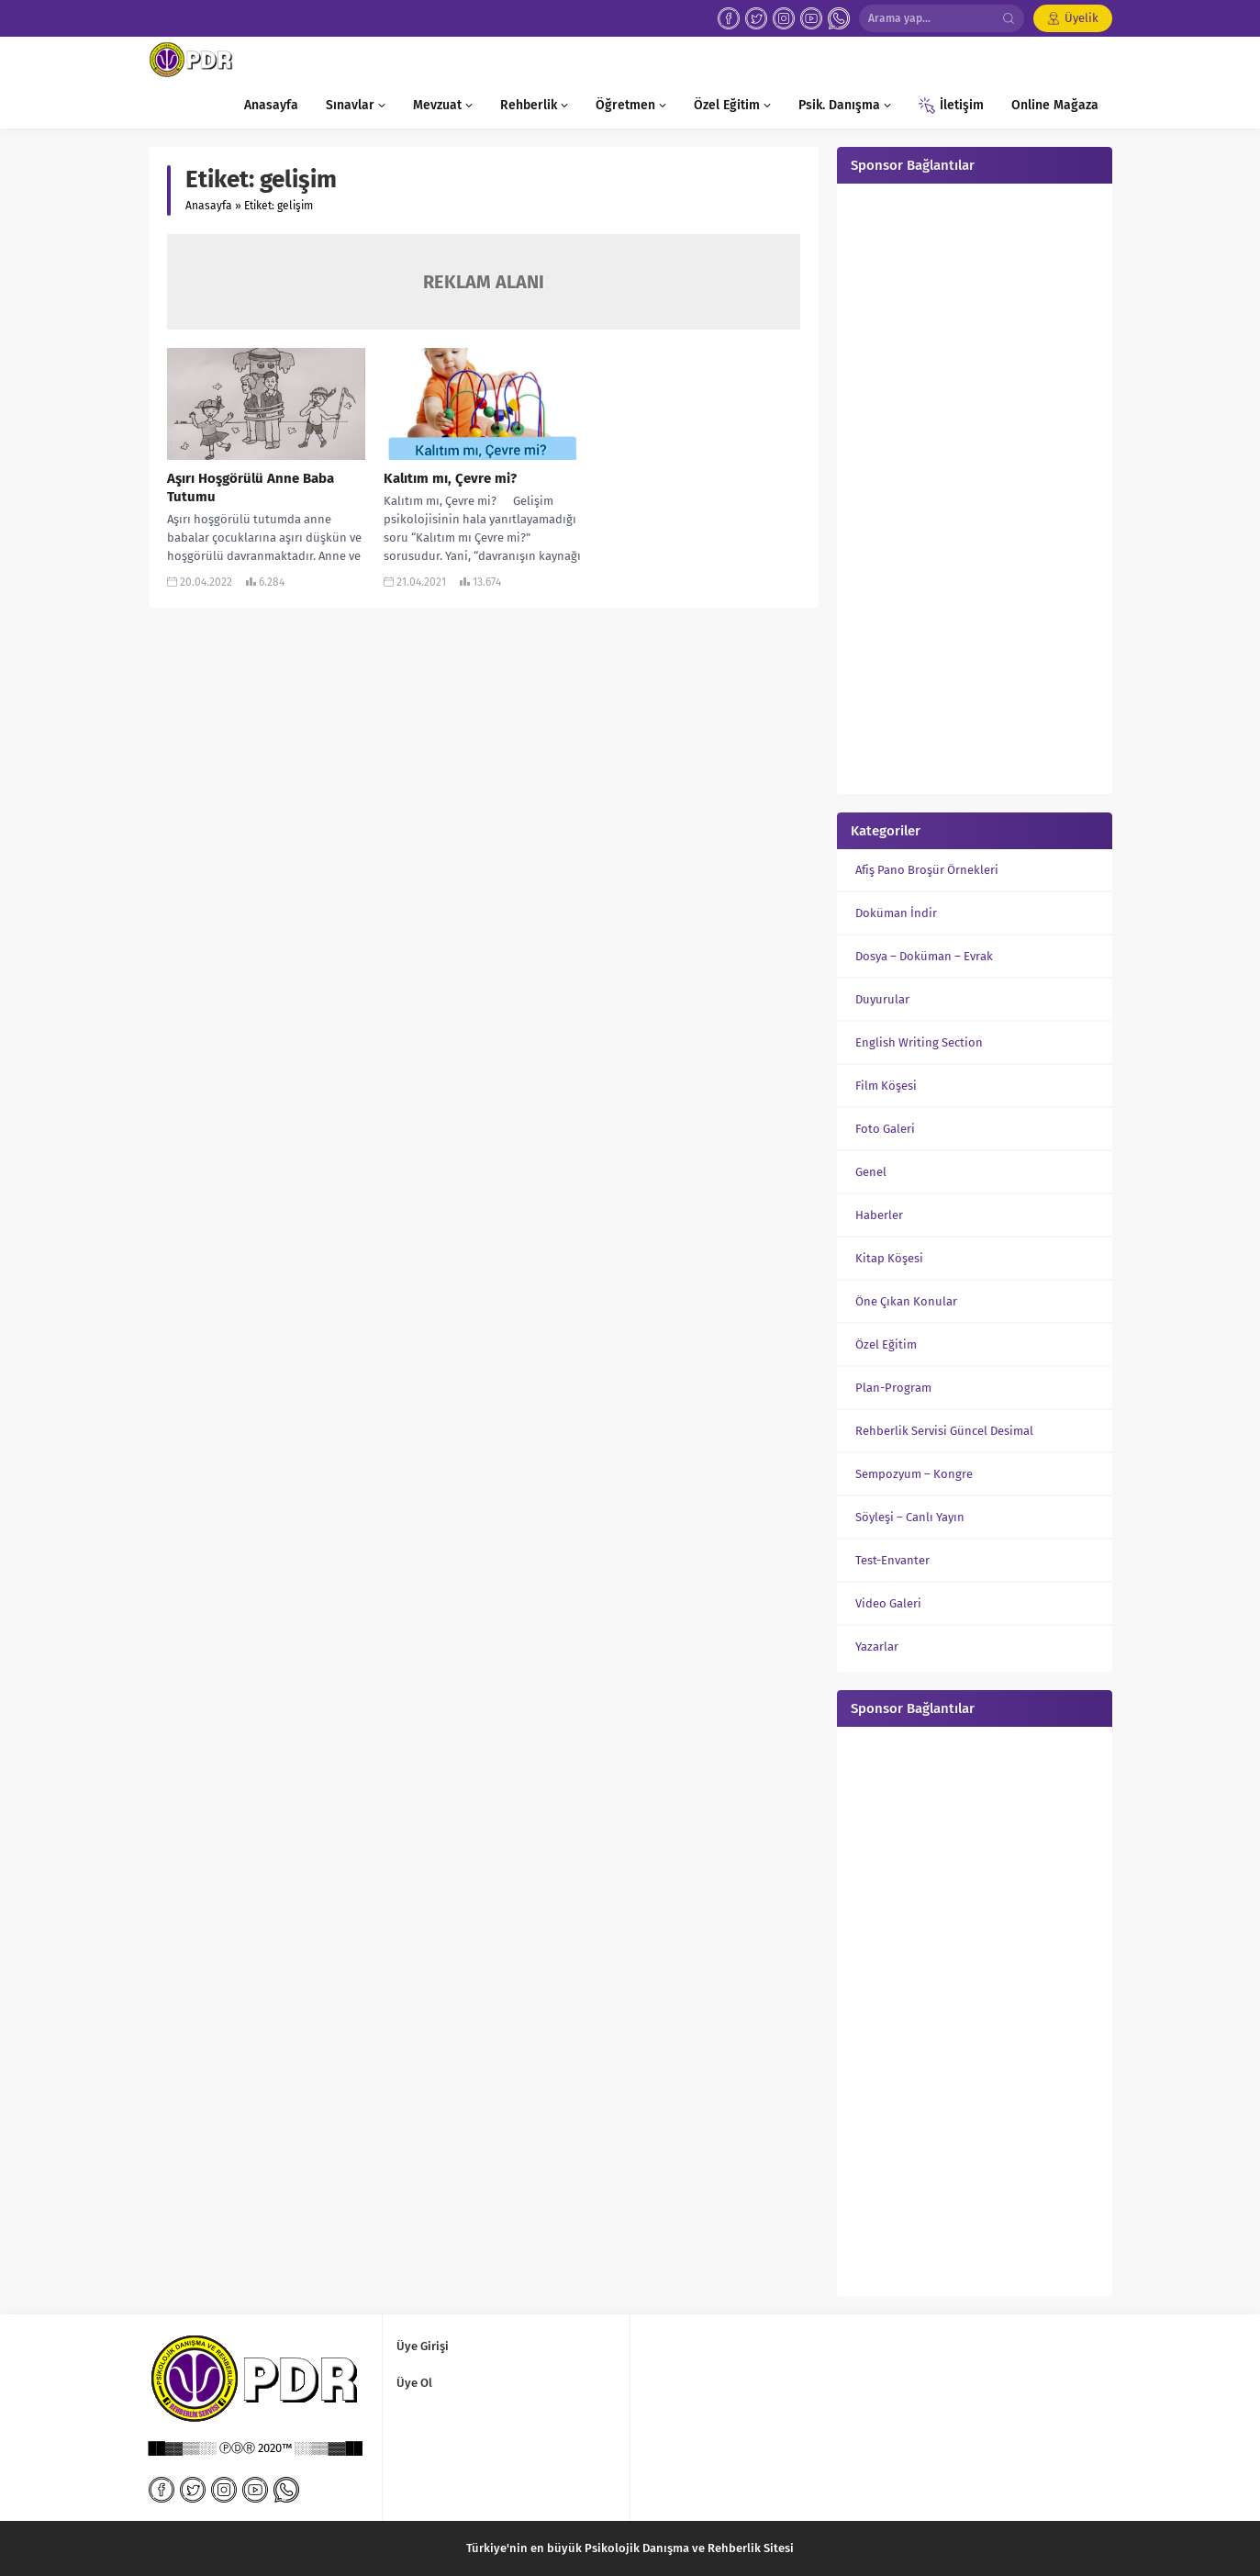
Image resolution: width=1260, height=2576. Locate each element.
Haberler (879, 1215)
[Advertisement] (974, 486)
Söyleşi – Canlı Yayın (910, 1517)
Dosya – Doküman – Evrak (924, 956)
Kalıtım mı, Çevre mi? (450, 478)
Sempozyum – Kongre (914, 1474)
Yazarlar (876, 1646)
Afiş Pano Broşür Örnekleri (926, 870)
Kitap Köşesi (889, 1258)
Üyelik (1081, 18)
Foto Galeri (885, 1129)
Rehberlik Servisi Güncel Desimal (944, 1431)
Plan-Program (893, 1387)
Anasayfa (208, 205)
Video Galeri (888, 1603)
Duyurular (882, 999)
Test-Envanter (892, 1560)
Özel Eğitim (886, 1344)
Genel (870, 1172)
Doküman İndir (896, 913)
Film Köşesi (886, 1085)
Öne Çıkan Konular (906, 1301)
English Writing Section (919, 1042)
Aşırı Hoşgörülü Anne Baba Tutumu (250, 487)
